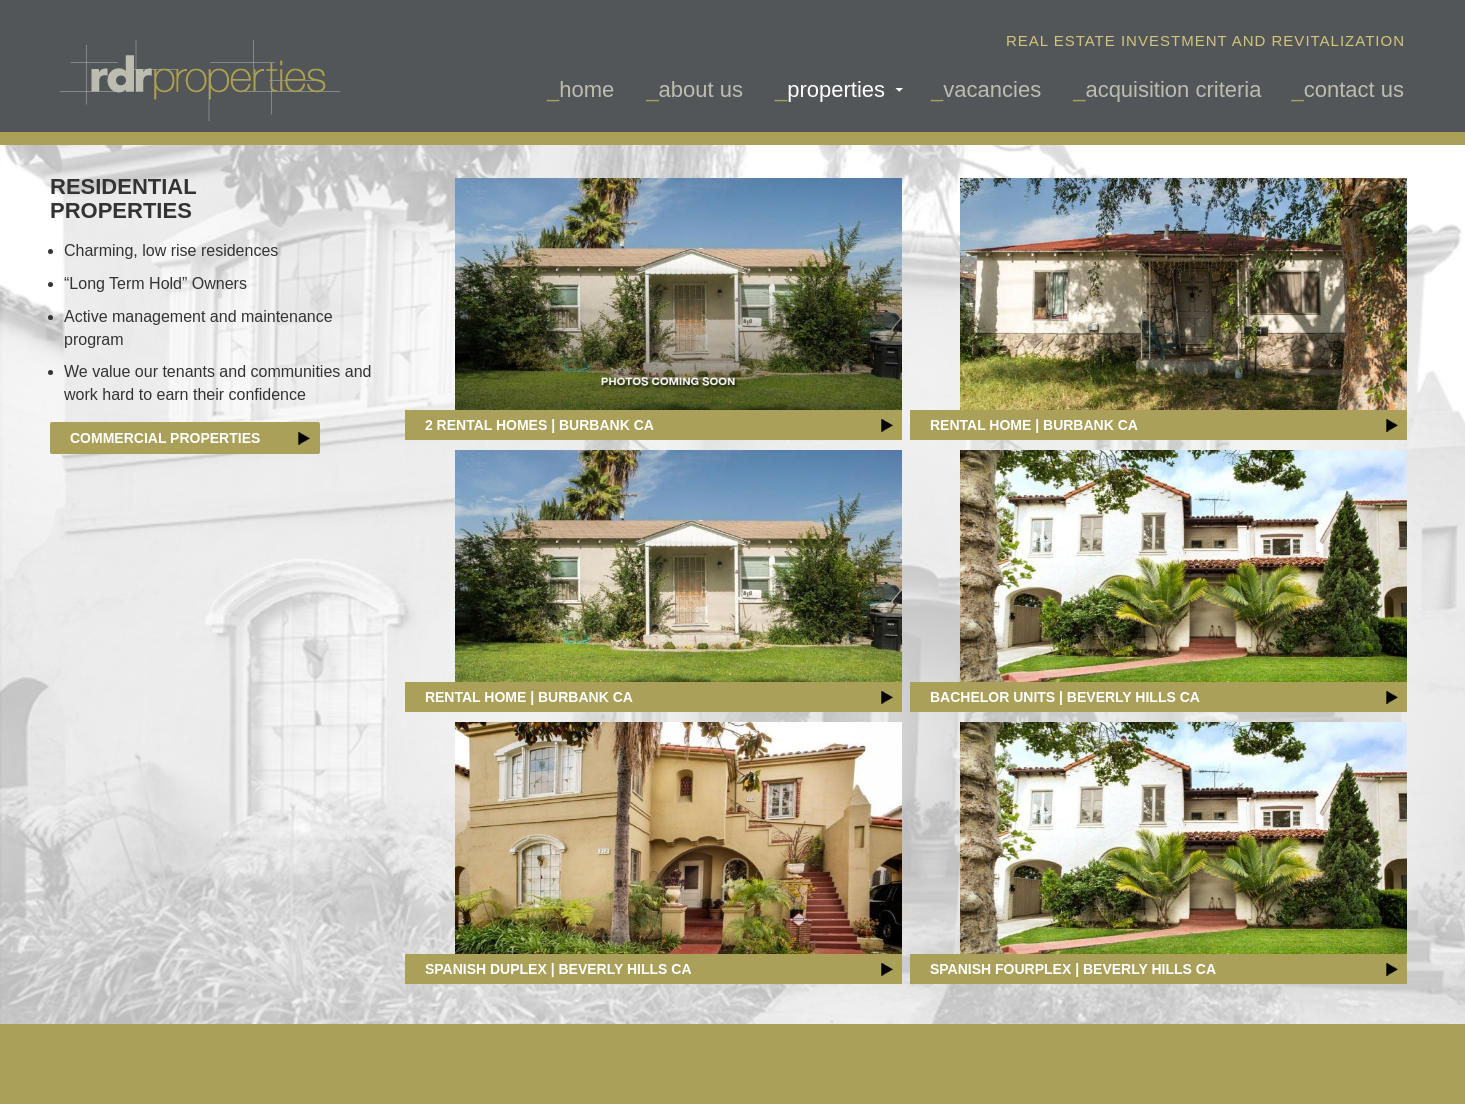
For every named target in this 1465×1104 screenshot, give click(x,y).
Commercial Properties (190, 438)
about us (701, 89)
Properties (836, 89)
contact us (1354, 89)
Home (586, 89)
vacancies (992, 89)
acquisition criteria (1173, 89)
